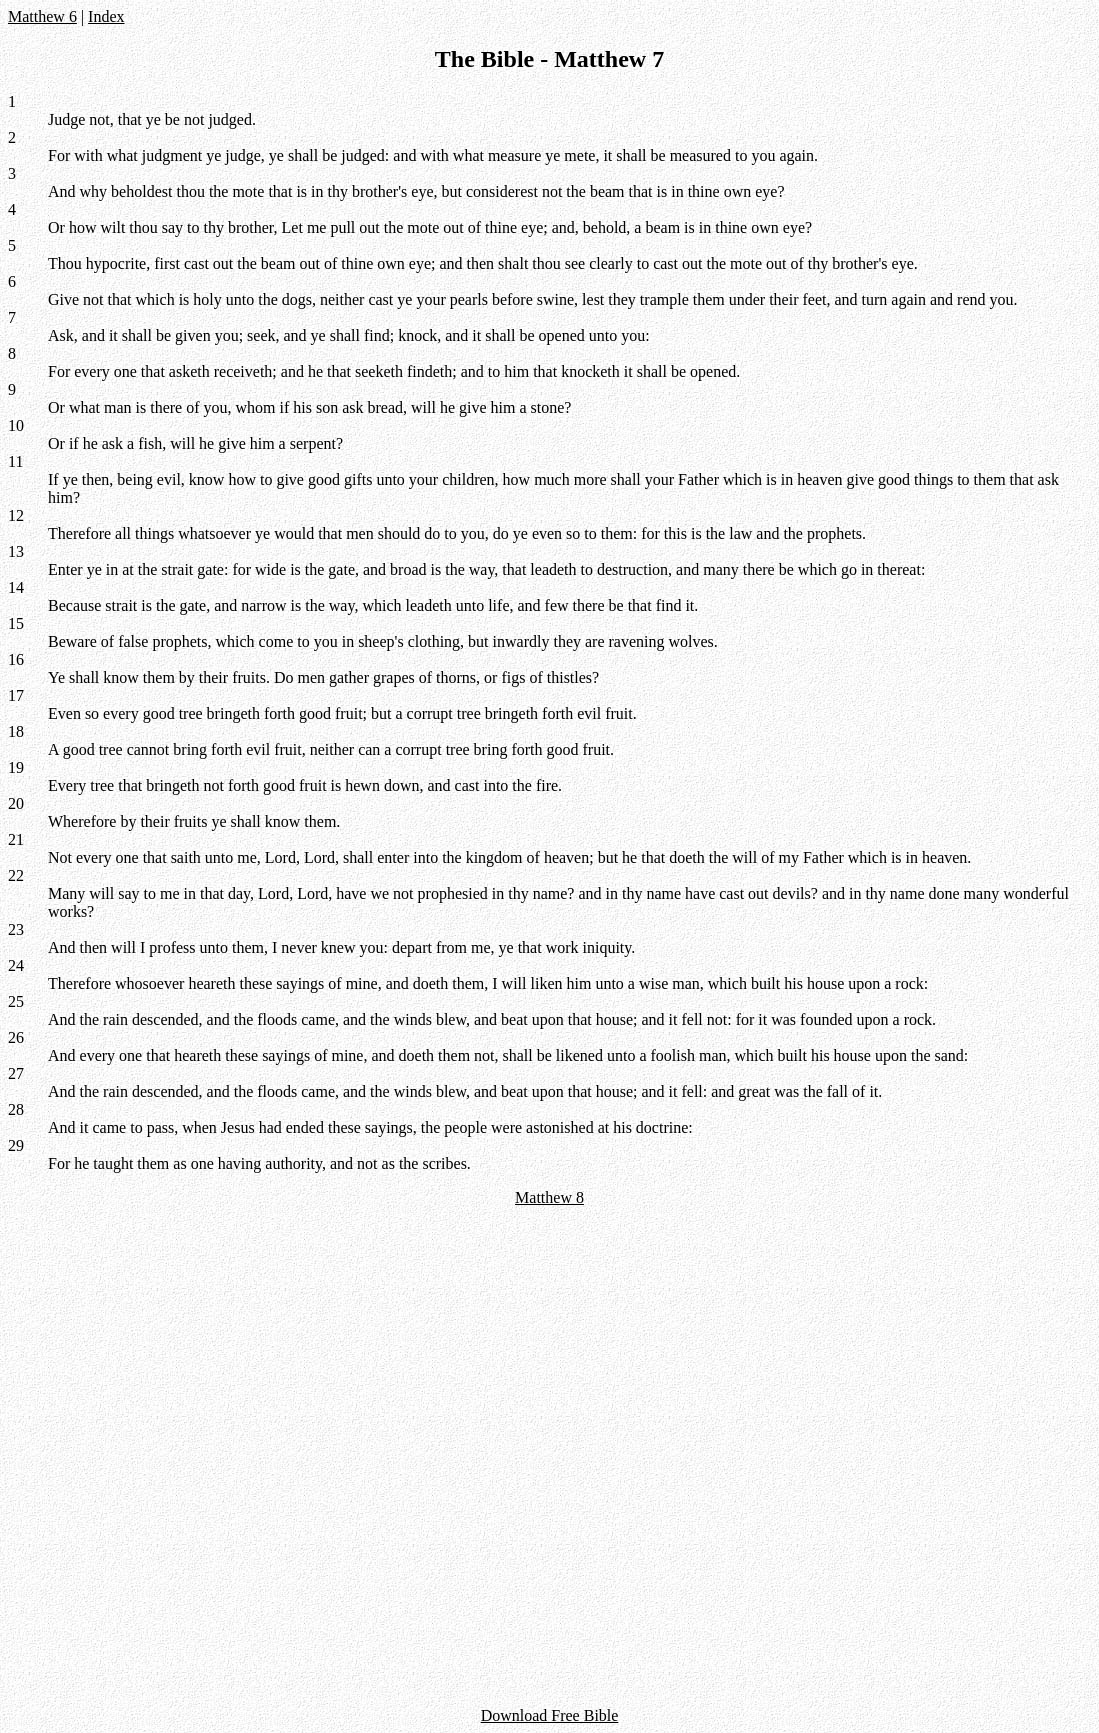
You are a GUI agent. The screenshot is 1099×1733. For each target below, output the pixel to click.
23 (16, 929)
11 (15, 461)
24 (16, 965)
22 (16, 875)
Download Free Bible (550, 1715)
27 (16, 1073)
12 (16, 515)
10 (16, 425)
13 (16, 551)
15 (16, 623)
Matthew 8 (549, 1197)
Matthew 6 (42, 16)
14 (16, 587)
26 (16, 1037)
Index (106, 16)
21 (16, 839)
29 (16, 1145)
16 (16, 659)
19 (16, 767)
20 (16, 803)
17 (16, 695)
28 (16, 1109)
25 (16, 1001)
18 (16, 731)
